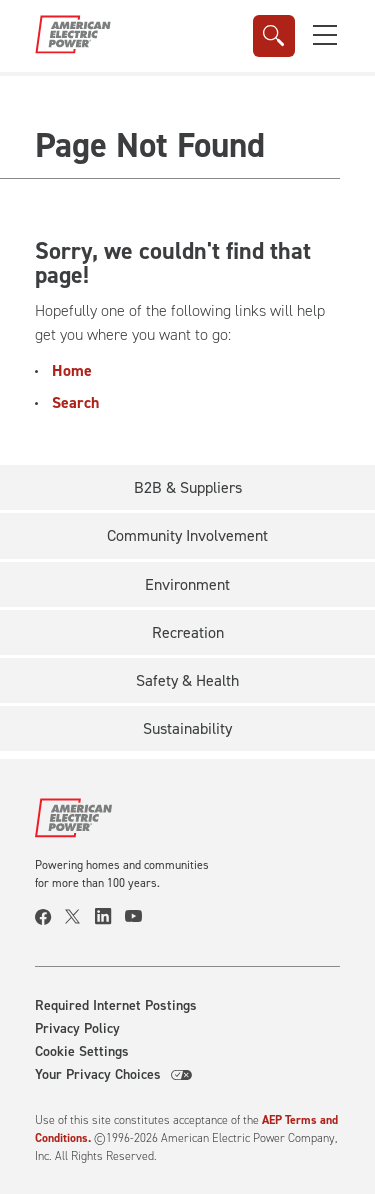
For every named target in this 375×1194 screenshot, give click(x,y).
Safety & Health (187, 680)
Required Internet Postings (116, 1006)
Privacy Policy (77, 1029)
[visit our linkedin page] (110, 917)
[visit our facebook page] (50, 917)
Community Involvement (187, 535)
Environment (187, 584)
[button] (325, 35)
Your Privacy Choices (113, 1075)
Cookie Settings (82, 1052)
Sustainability (187, 728)
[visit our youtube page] (140, 917)
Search (75, 402)
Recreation (188, 632)
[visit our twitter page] (80, 917)
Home (72, 370)
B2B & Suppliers (188, 487)
